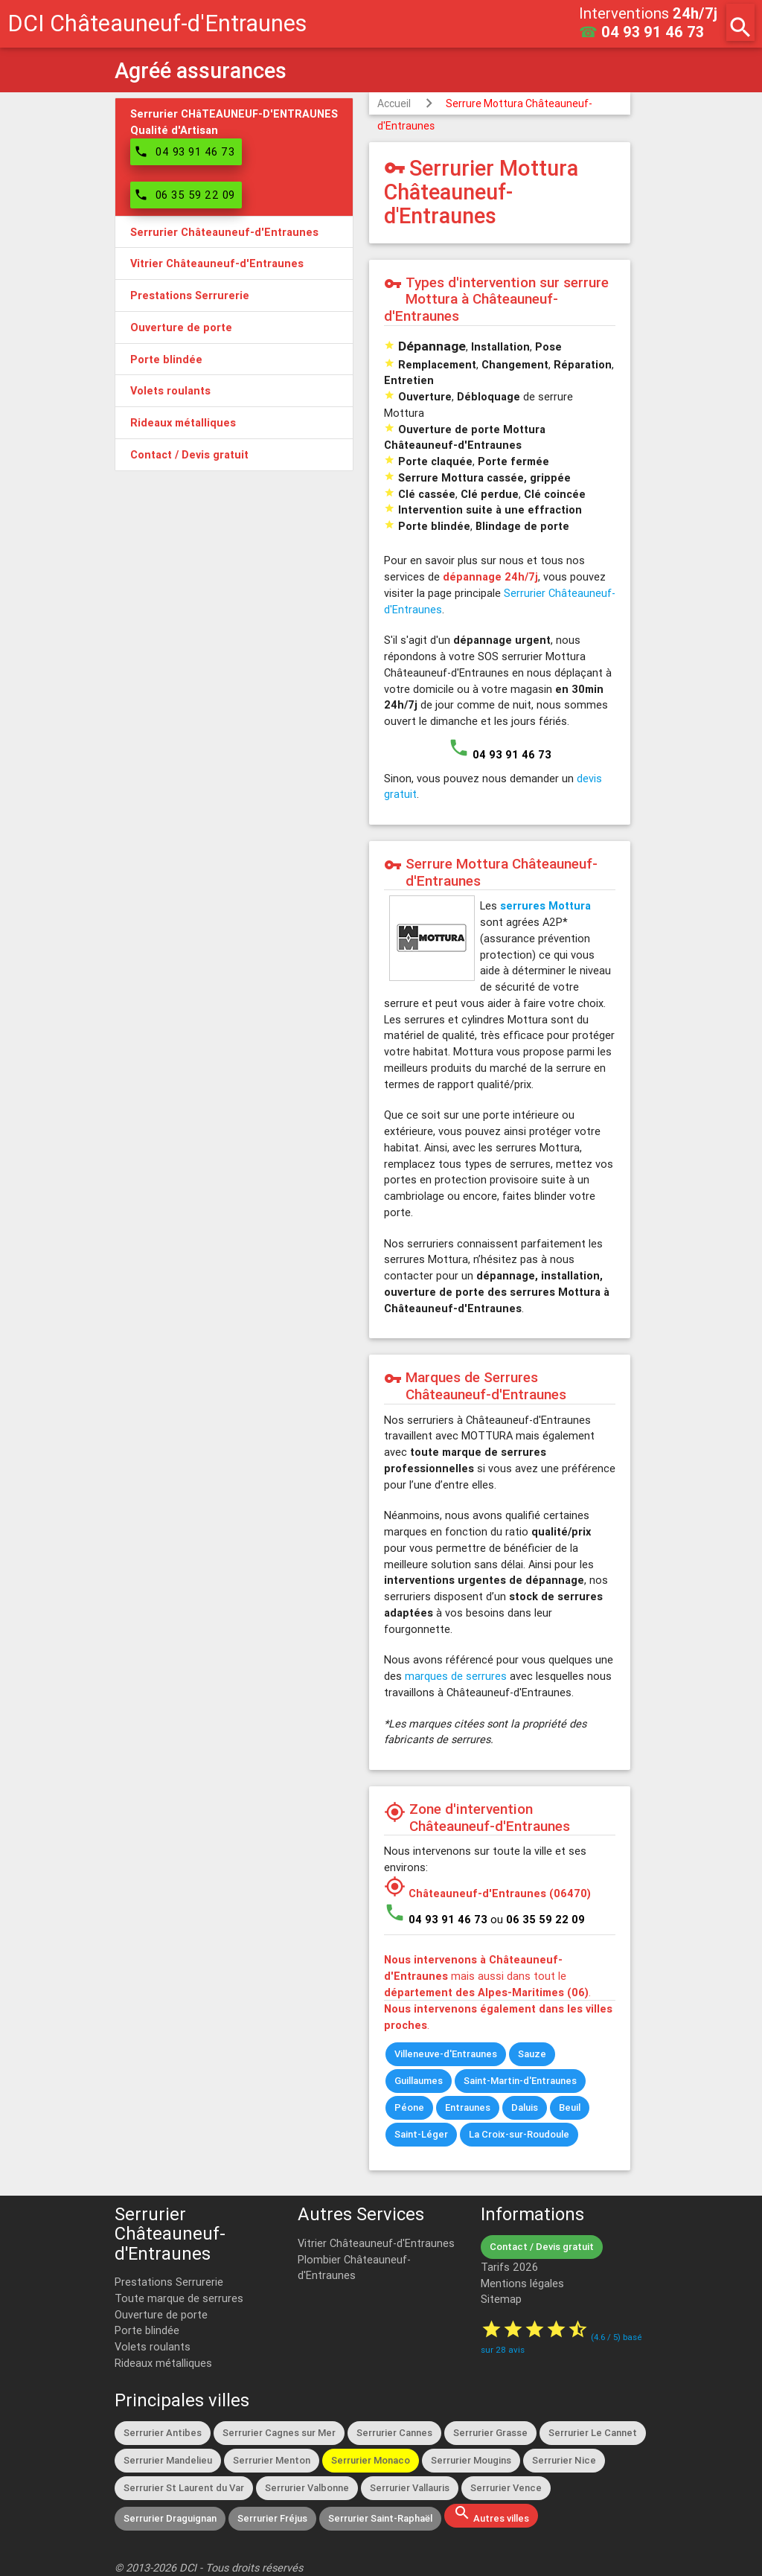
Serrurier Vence (506, 2487)
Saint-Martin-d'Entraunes (520, 2080)
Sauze (532, 2054)
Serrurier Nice (564, 2460)
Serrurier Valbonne (307, 2487)
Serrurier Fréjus (272, 2518)
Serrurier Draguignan (170, 2518)
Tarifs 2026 (509, 2267)
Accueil (394, 103)
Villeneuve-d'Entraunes (445, 2054)
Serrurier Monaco (370, 2460)
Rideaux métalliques (163, 2363)
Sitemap (501, 2299)
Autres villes (491, 2514)
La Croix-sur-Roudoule (519, 2134)
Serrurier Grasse (490, 2432)
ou (537, 1919)
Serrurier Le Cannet (592, 2432)
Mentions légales (522, 2283)
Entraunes (467, 2107)
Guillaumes (418, 2080)
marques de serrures (456, 1676)
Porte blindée (147, 2330)
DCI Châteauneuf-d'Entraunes (157, 23)
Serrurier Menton (271, 2460)
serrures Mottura (545, 905)
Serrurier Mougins (471, 2460)
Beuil (569, 2107)
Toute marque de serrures (179, 2298)
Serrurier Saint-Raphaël (380, 2518)
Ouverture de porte (161, 2314)
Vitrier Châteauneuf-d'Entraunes (376, 2243)
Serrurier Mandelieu (168, 2460)
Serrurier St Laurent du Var (184, 2487)
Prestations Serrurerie (169, 2282)
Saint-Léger (421, 2134)
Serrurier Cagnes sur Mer (279, 2432)
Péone (409, 2107)
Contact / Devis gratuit (542, 2246)
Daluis (524, 2107)
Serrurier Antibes (163, 2432)
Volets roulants (152, 2346)
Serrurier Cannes (394, 2432)
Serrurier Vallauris (409, 2487)
